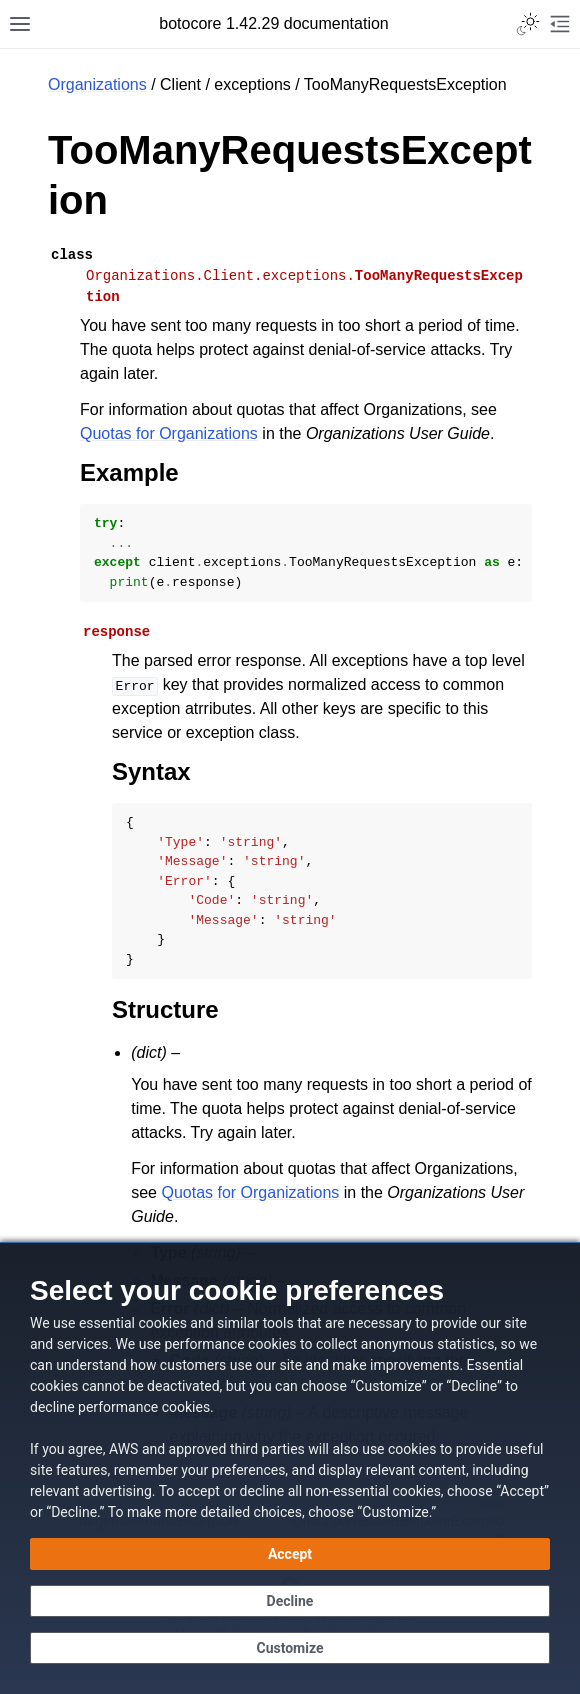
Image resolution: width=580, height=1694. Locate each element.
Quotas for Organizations (169, 433)
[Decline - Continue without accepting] (290, 1601)
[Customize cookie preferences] (290, 1648)
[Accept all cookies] (290, 1554)
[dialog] (290, 1468)
